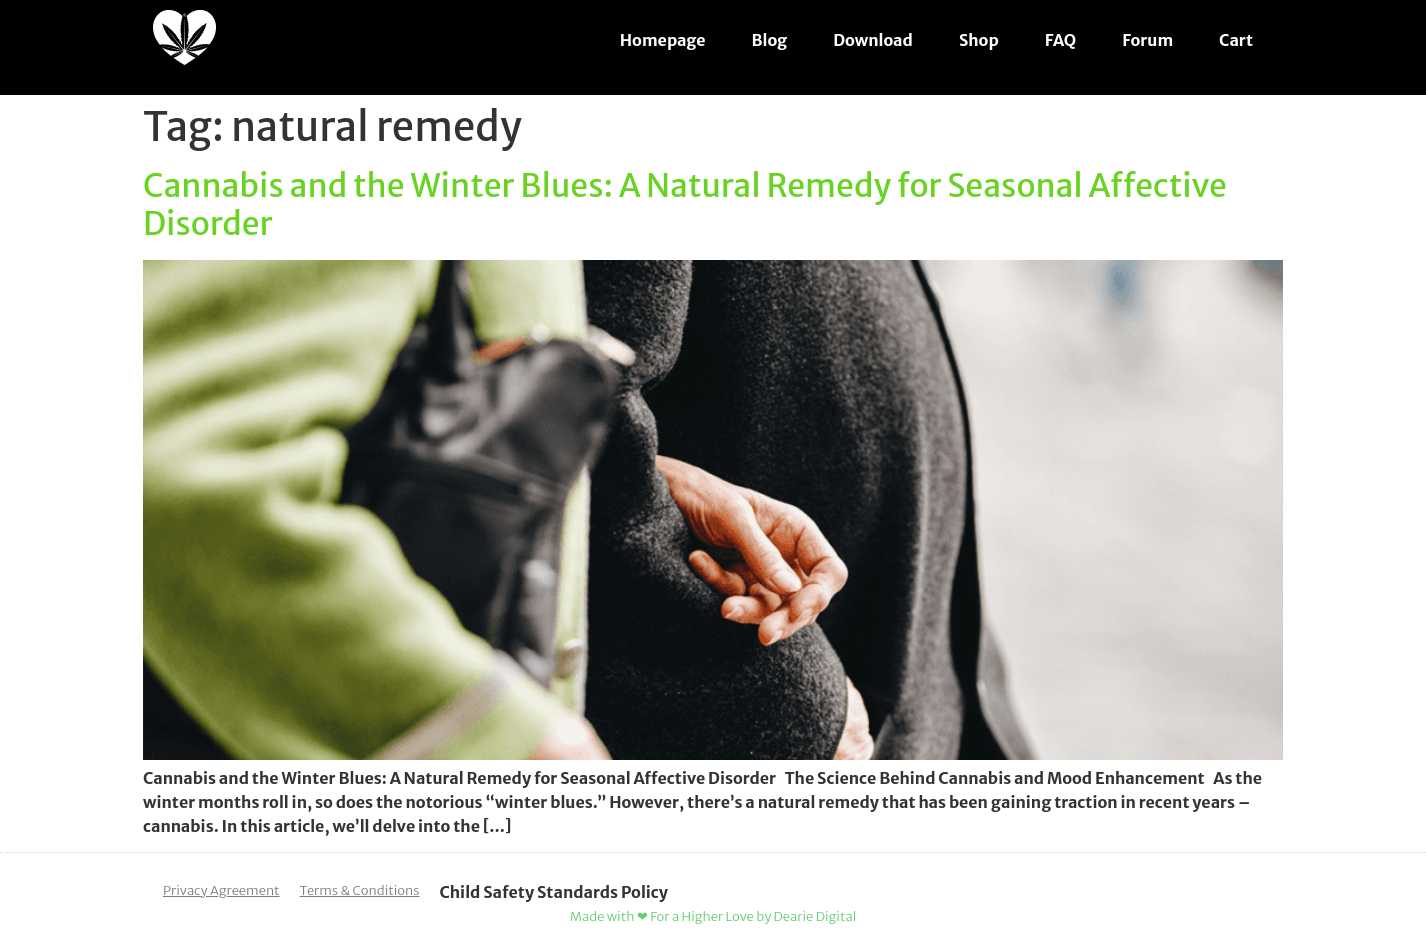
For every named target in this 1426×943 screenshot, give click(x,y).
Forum (1147, 40)
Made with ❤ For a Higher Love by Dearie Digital (713, 916)
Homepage (663, 40)
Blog (770, 40)
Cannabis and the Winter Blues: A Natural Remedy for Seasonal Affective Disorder (685, 205)
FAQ (1060, 40)
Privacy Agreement (221, 890)
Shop (979, 40)
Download (873, 40)
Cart (1236, 40)
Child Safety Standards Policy (553, 892)
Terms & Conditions (360, 890)
